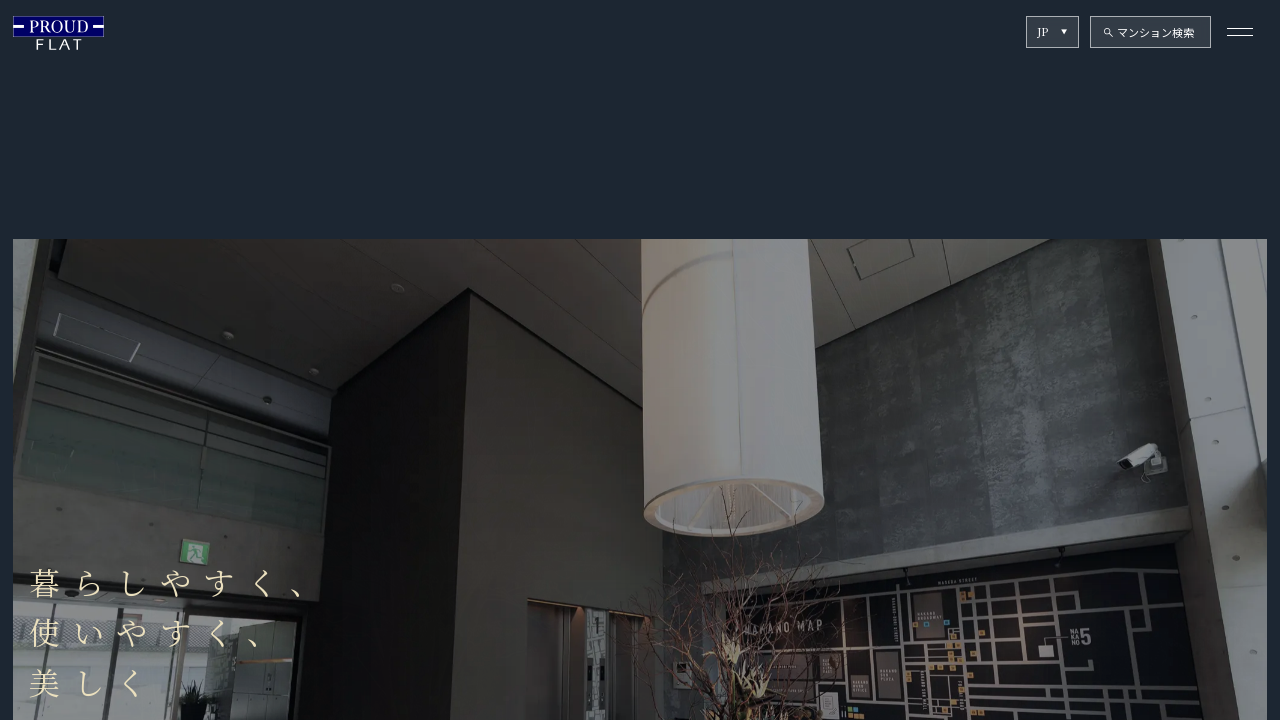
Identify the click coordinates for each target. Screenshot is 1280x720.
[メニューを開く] (1240, 31)
